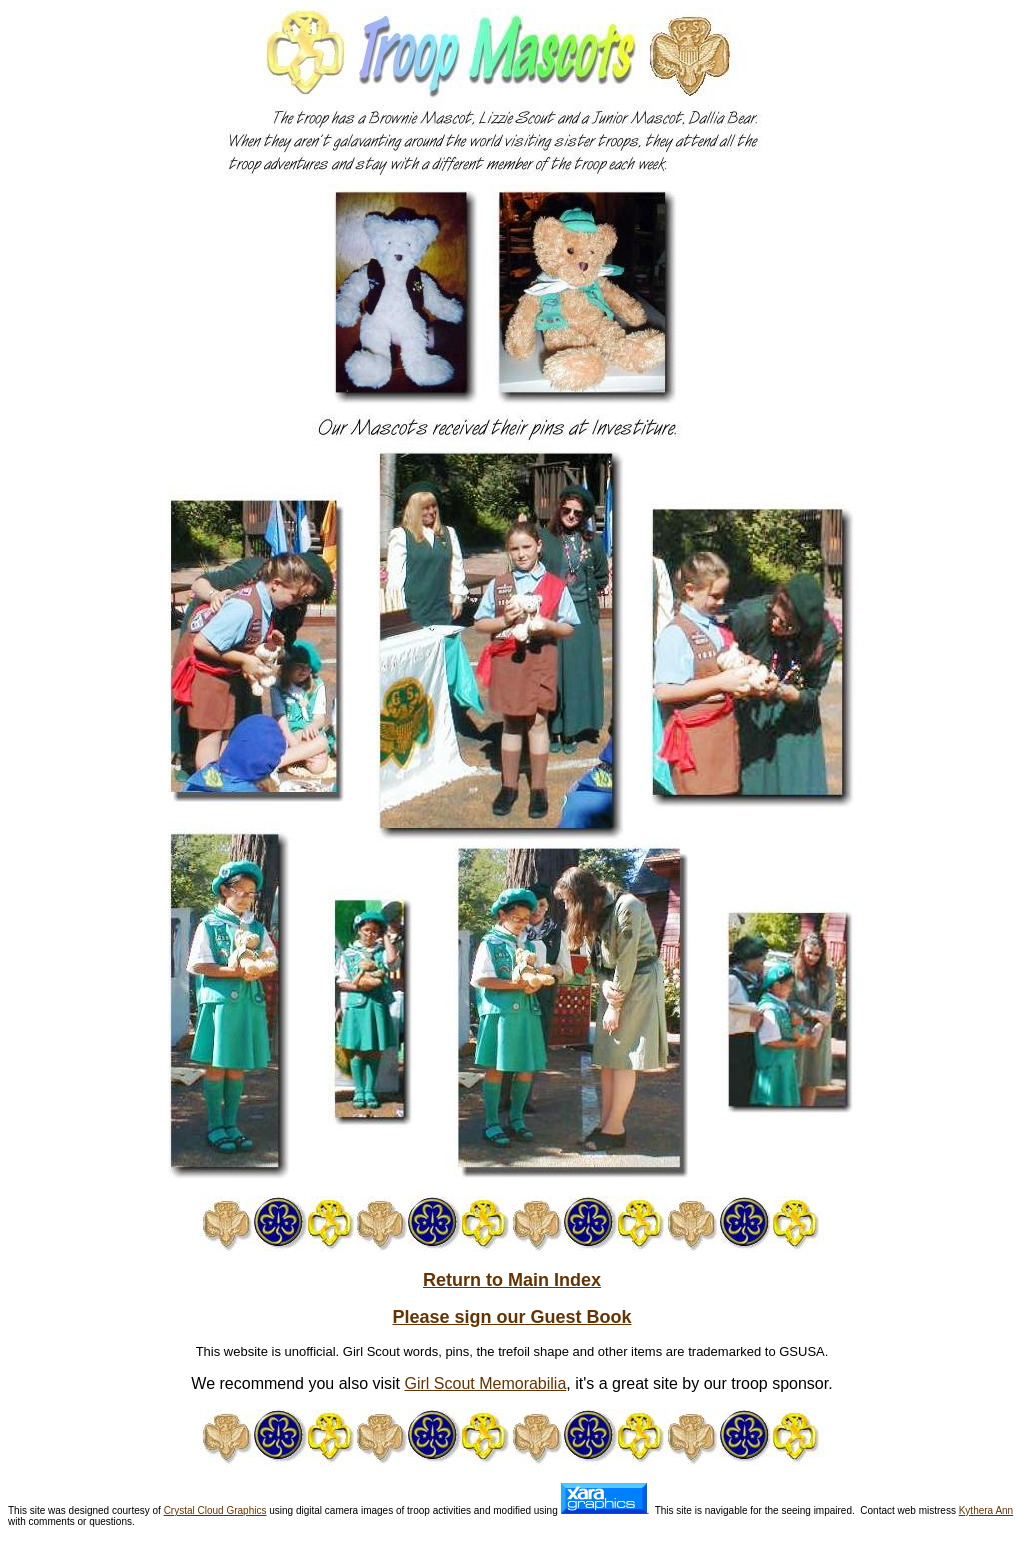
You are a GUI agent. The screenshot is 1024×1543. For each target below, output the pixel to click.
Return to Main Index (512, 1280)
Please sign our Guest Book (511, 1317)
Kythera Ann (986, 1510)
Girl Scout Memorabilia (485, 1383)
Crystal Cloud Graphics (215, 1510)
